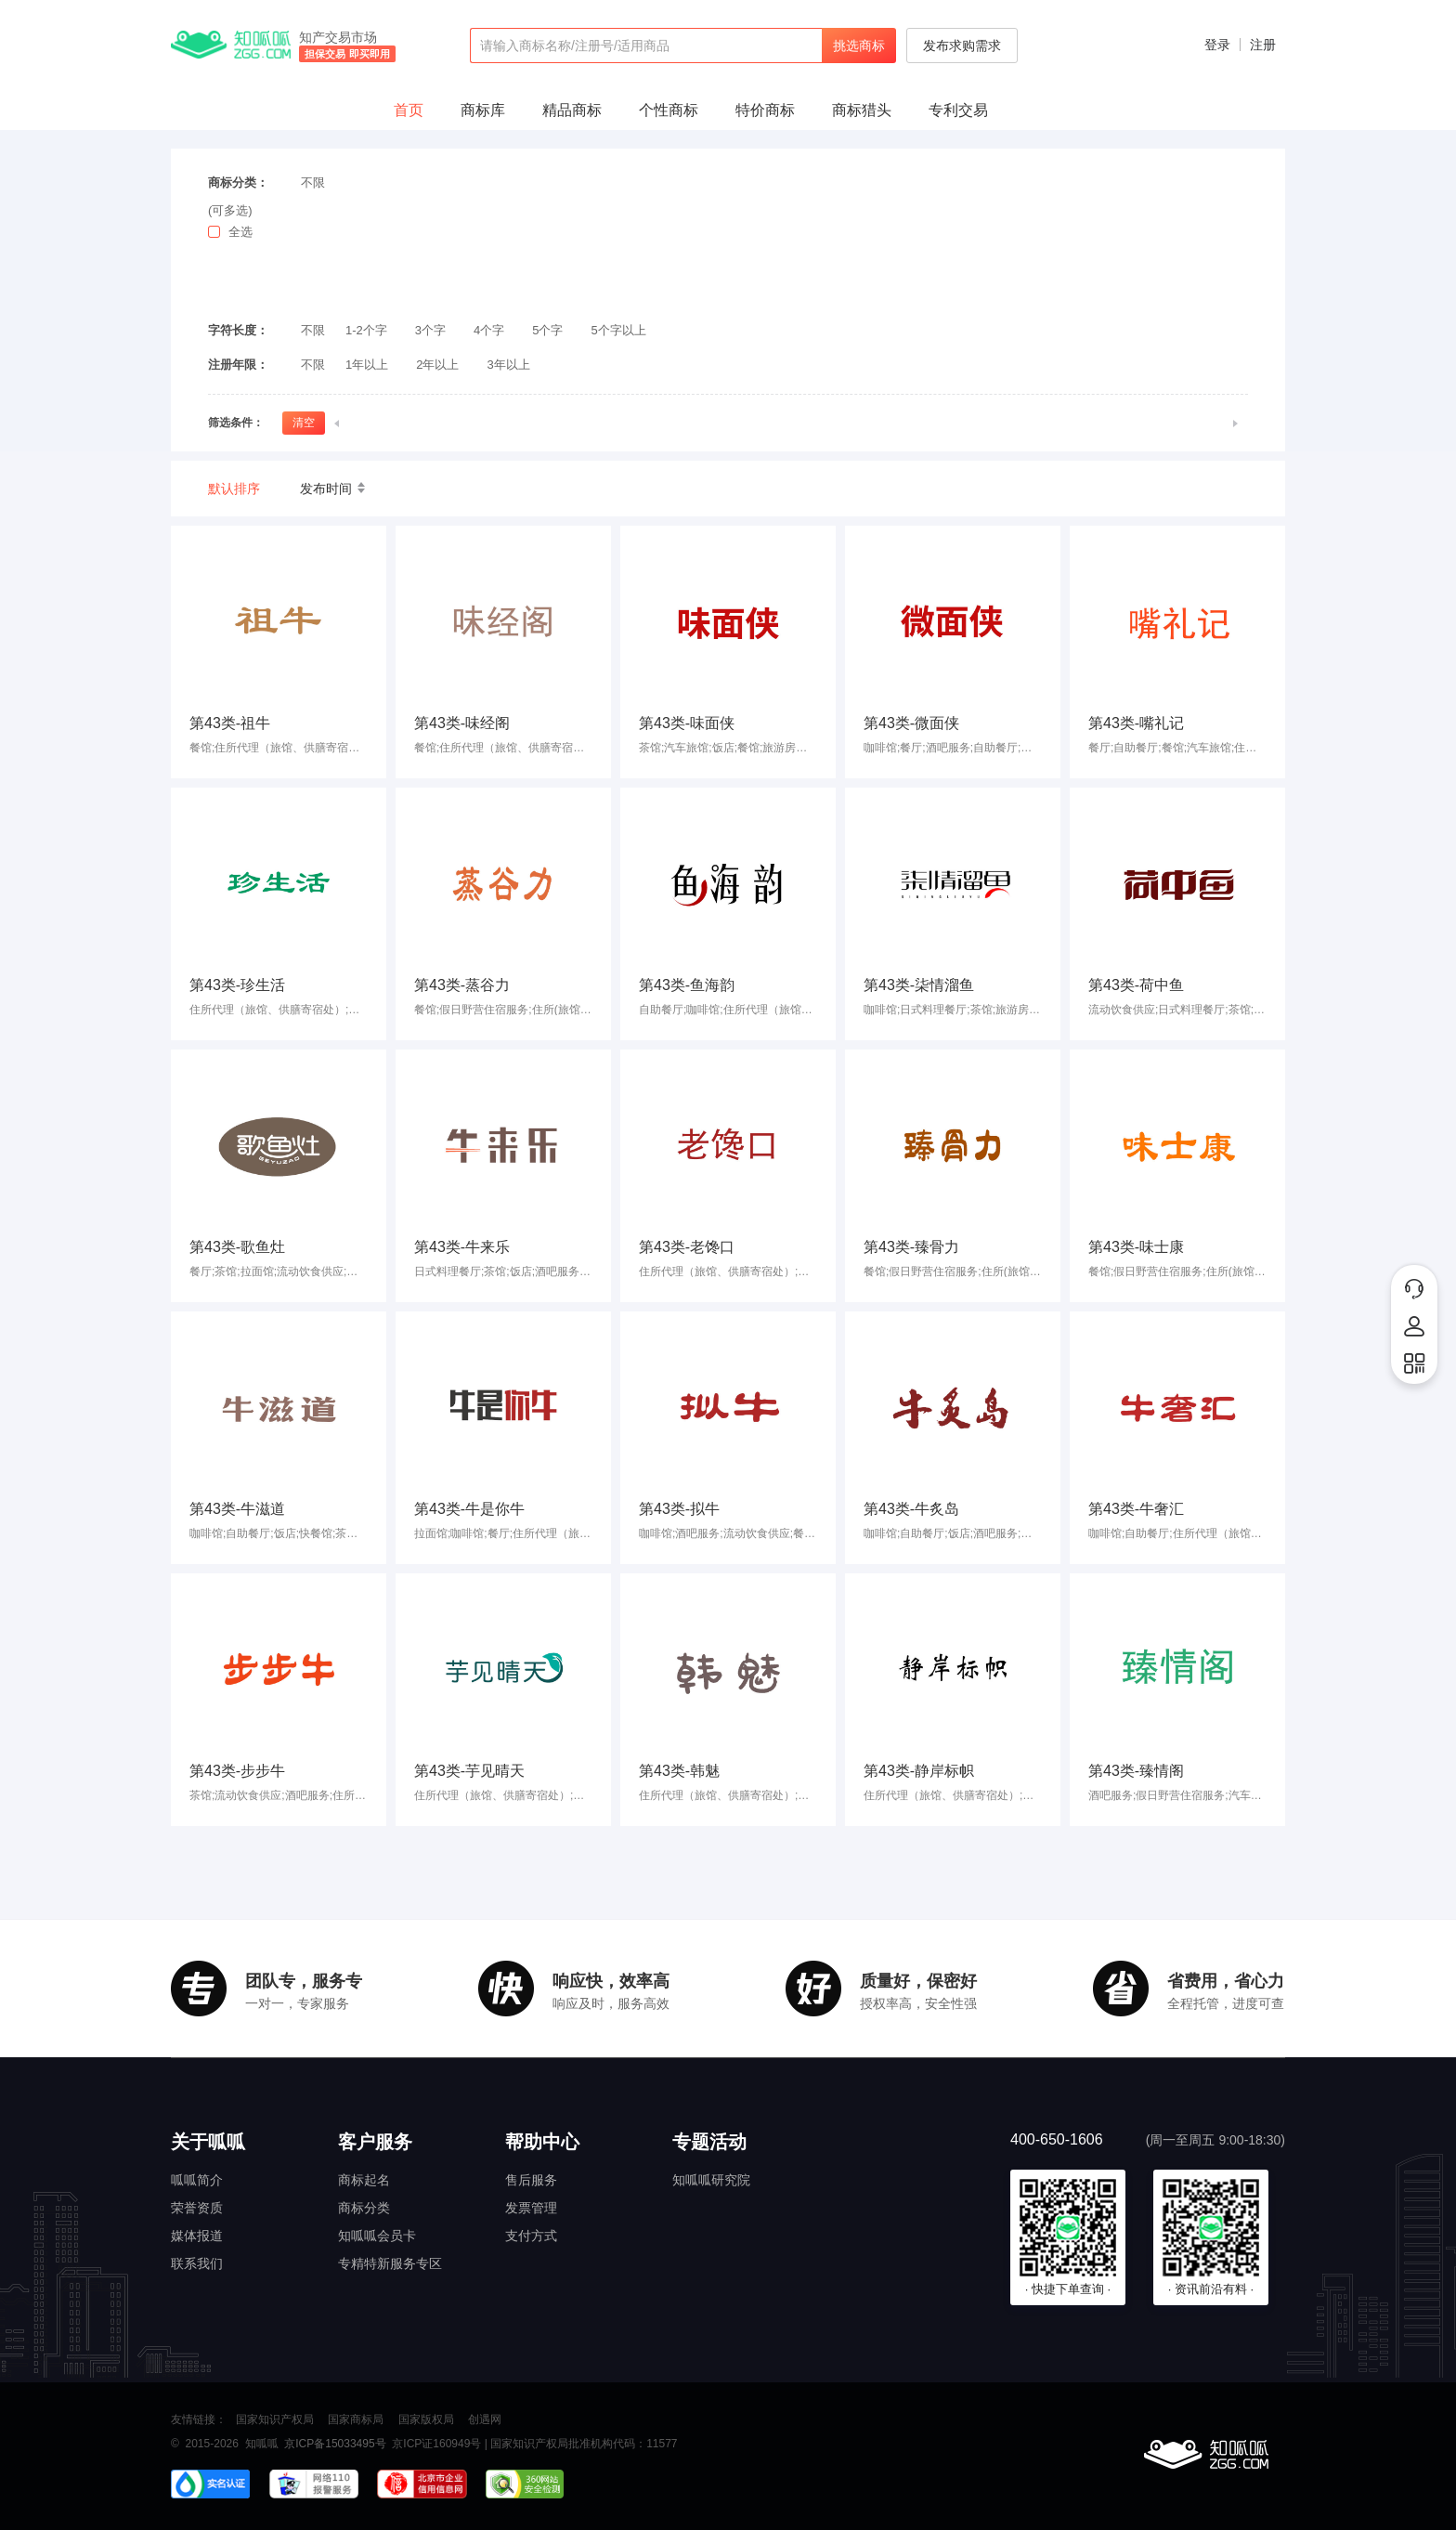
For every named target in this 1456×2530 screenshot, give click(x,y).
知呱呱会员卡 (377, 2235)
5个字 (547, 330)
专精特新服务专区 (390, 2263)
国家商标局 (356, 2419)
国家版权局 (426, 2419)
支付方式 (531, 2235)
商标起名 (364, 2179)
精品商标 (572, 110)
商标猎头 (861, 110)
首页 (408, 110)
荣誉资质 (197, 2207)
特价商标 (765, 110)
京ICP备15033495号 (334, 2443)
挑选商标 (859, 45)
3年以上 (508, 365)
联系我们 (197, 2263)
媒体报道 (197, 2235)
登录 (1217, 44)
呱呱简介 (197, 2179)
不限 (313, 182)
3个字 (430, 330)
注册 (1263, 44)
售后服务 (531, 2179)
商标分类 (364, 2207)
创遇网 (484, 2419)
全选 (240, 232)
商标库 (483, 110)
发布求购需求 (962, 45)
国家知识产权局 (275, 2419)
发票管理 (531, 2207)
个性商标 (668, 110)
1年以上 (366, 365)
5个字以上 (619, 330)
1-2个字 (366, 330)
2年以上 (437, 365)
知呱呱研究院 (711, 2179)
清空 (303, 422)
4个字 (489, 330)
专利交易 (958, 110)
